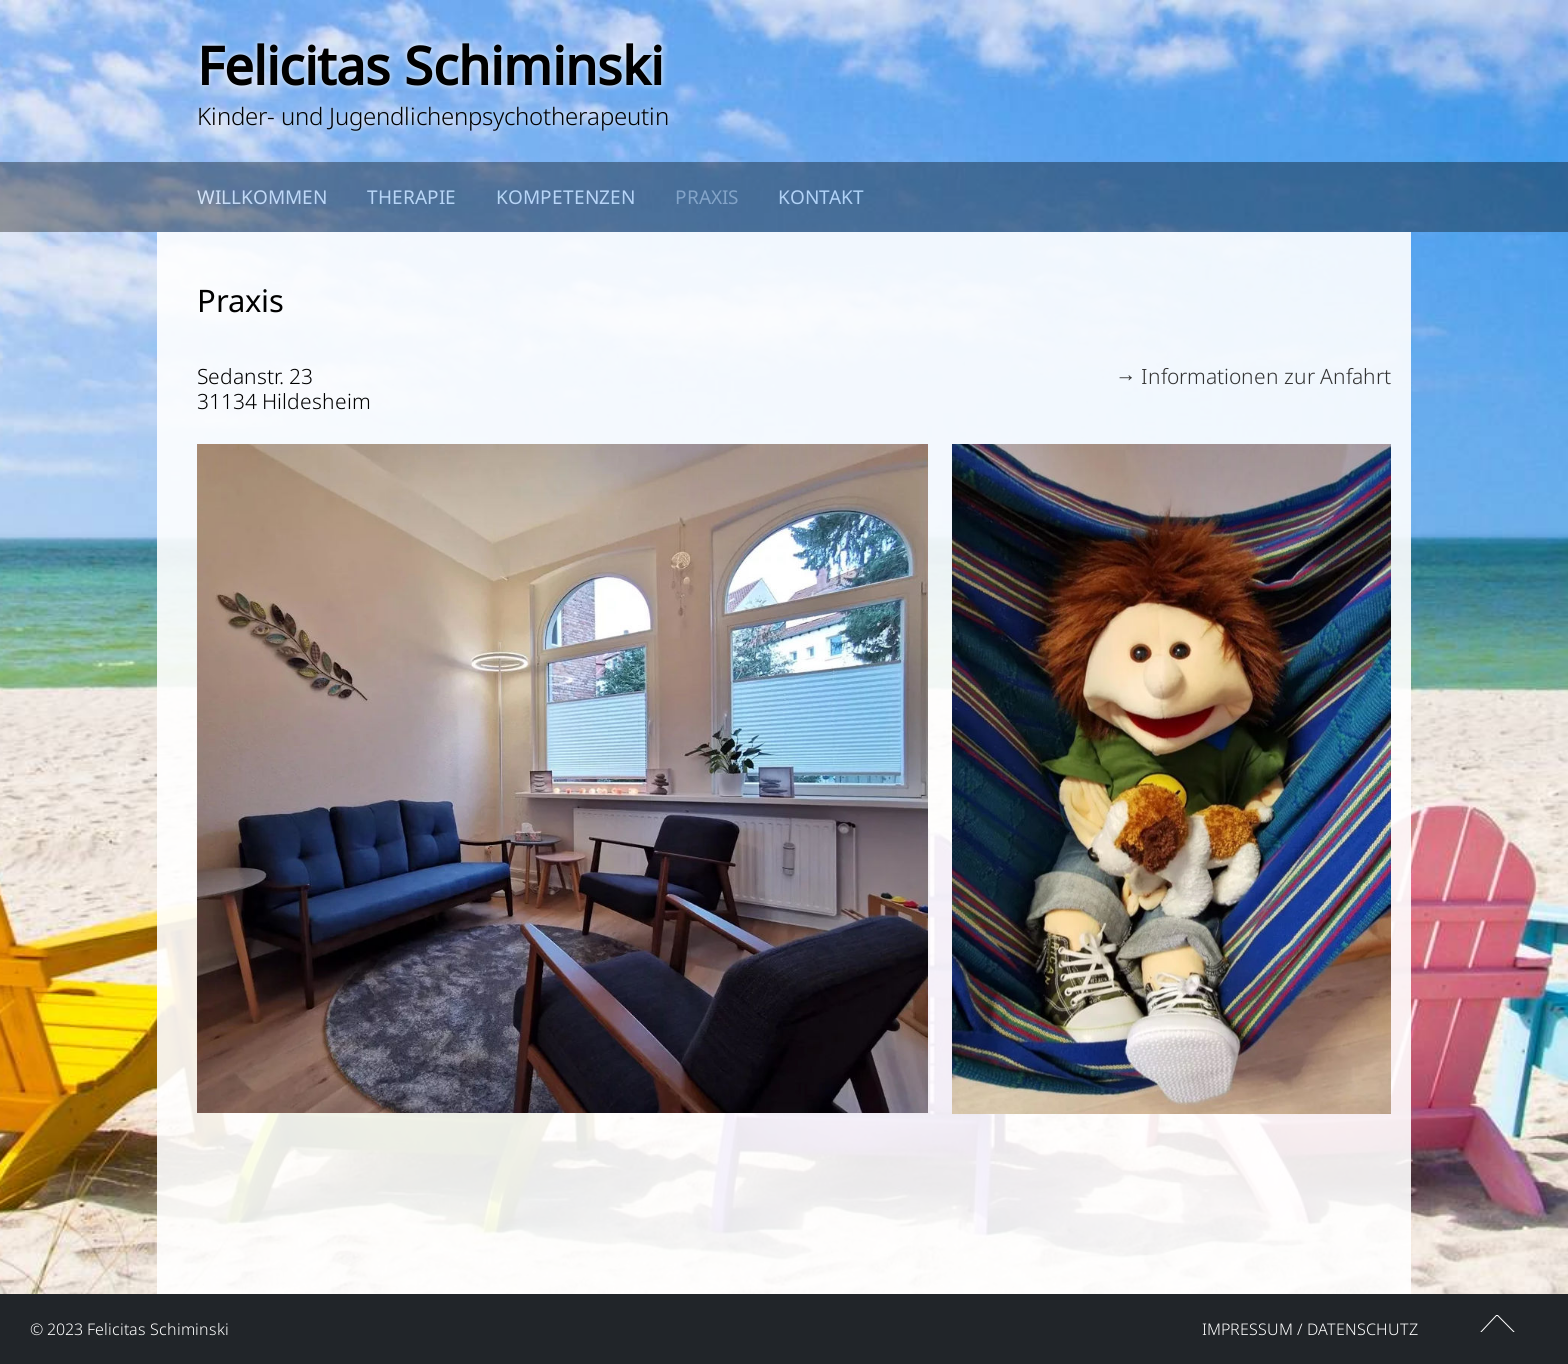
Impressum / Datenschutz (1310, 1329)
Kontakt (821, 196)
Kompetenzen (565, 196)
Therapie (411, 196)
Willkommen (262, 196)
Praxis (706, 196)
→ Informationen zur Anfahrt (1253, 376)
